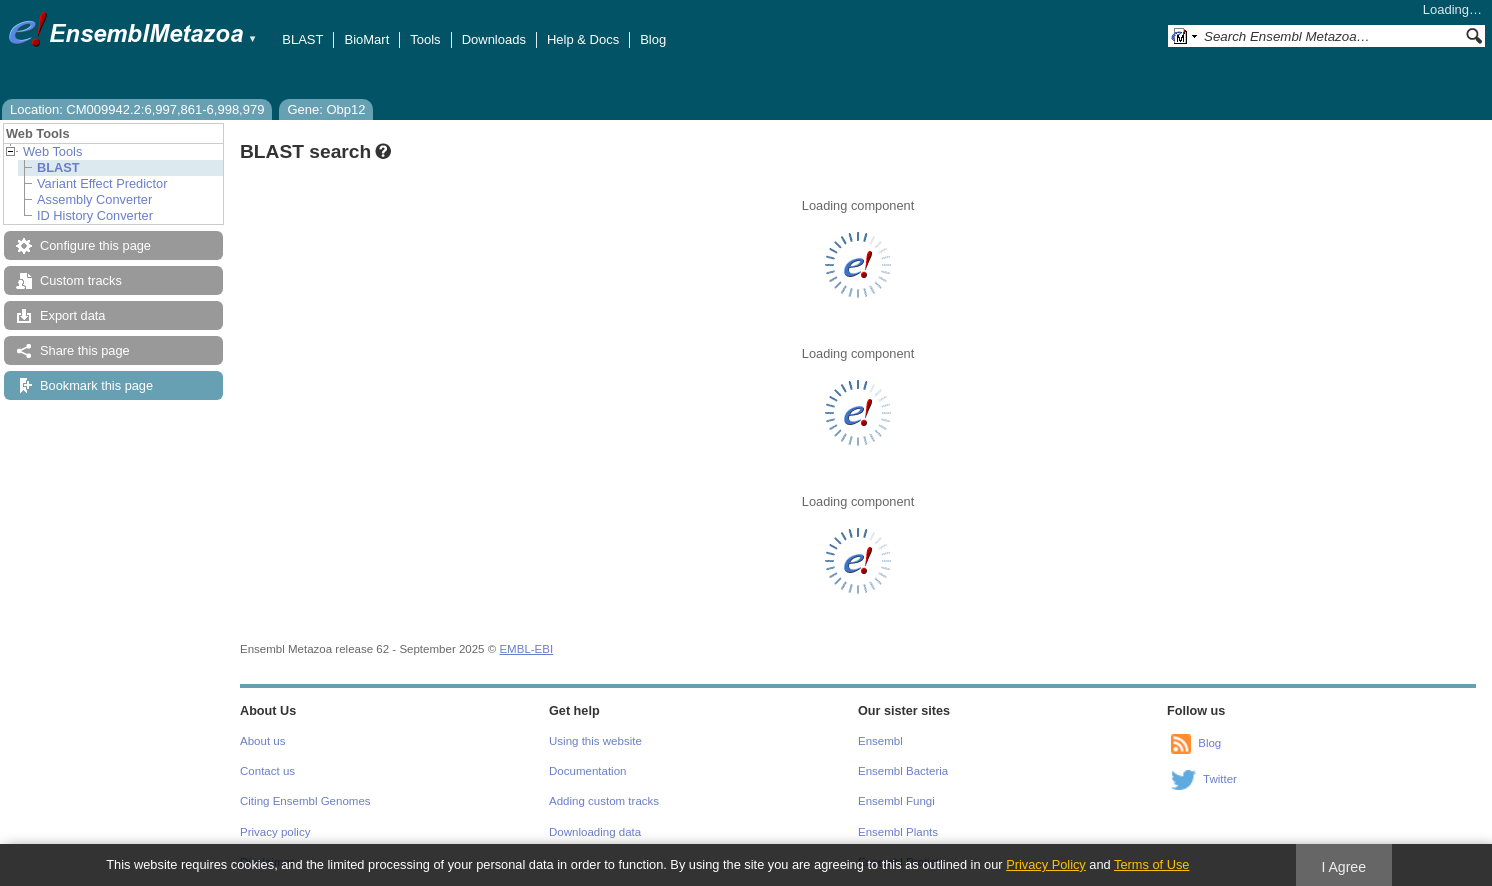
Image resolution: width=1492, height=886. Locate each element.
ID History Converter (95, 215)
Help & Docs (583, 39)
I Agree (1343, 867)
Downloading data (595, 832)
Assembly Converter (94, 199)
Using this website (595, 741)
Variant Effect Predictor (102, 183)
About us (262, 741)
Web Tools (52, 151)
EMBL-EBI (526, 649)
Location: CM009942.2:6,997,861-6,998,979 (137, 109)
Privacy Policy (1046, 864)
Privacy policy (275, 832)
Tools (425, 39)
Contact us (267, 771)
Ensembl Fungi (896, 801)
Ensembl (880, 741)
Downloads (494, 39)
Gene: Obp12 (326, 109)
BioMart (366, 39)
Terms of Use (1151, 864)
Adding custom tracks (604, 801)
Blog (653, 39)
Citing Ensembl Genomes (305, 801)
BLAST (302, 39)
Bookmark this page (96, 385)
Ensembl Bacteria (903, 771)
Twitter (1220, 779)
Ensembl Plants (898, 832)
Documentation (587, 771)
